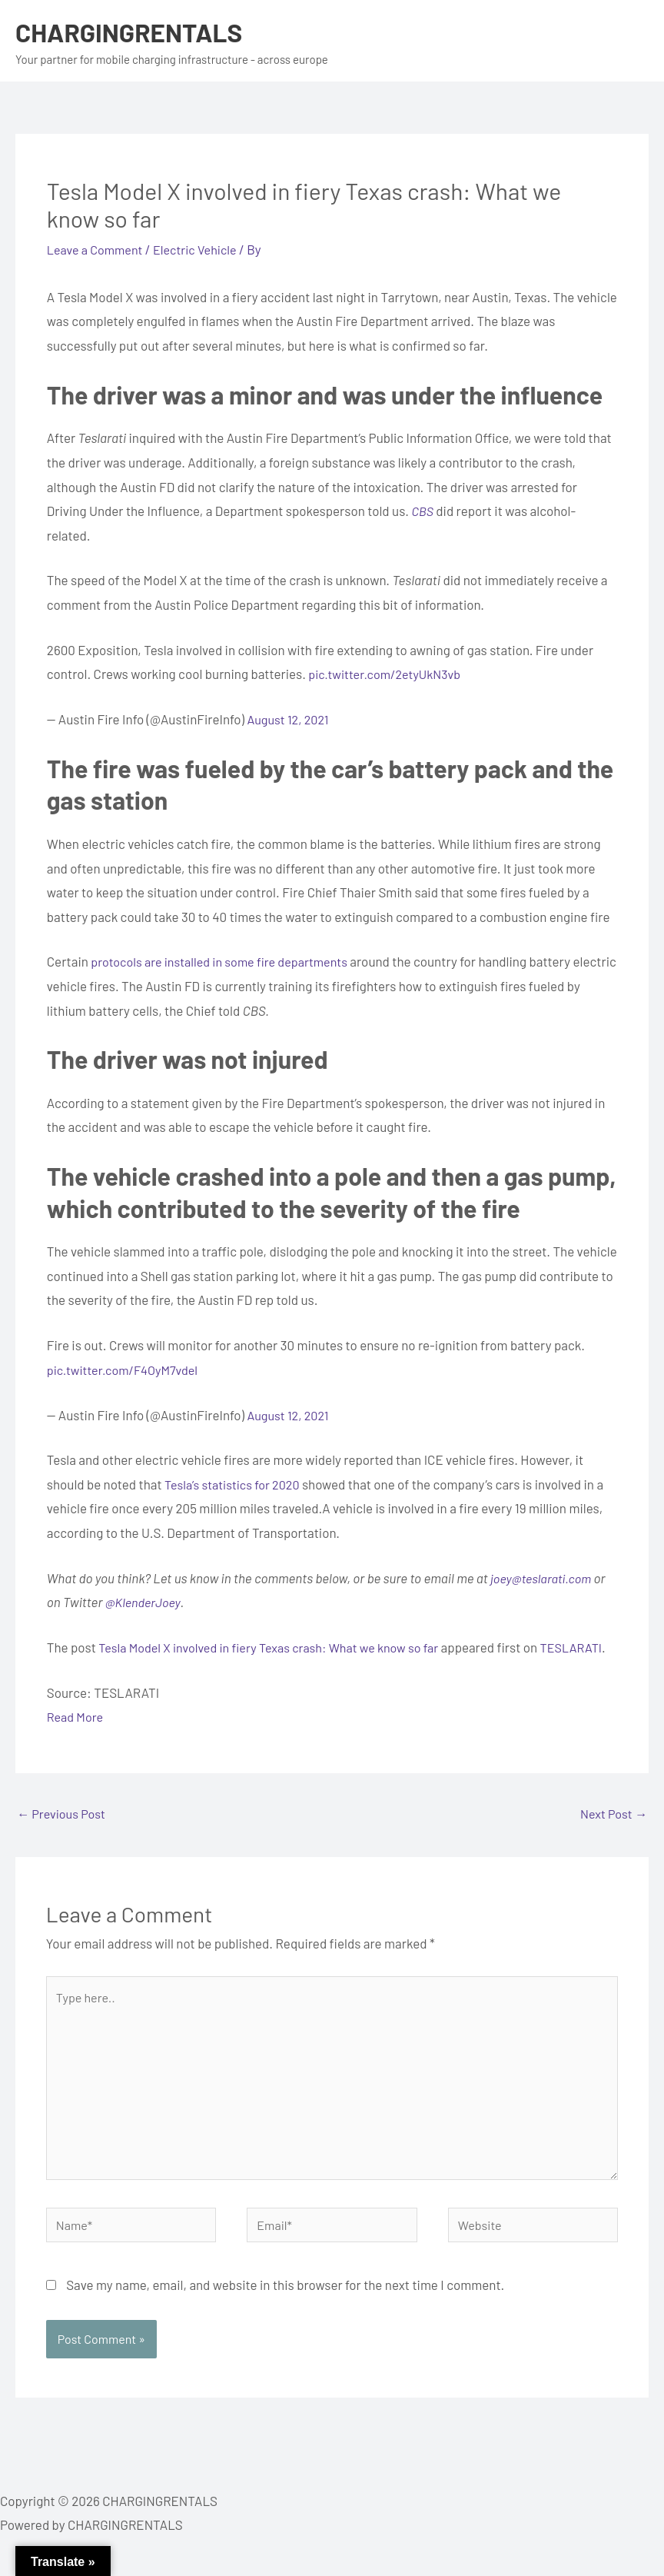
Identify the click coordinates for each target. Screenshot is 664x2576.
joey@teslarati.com (543, 1578)
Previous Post (63, 1838)
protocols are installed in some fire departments (226, 961)
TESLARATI (79, 1671)
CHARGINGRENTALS (134, 31)
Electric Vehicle (202, 249)
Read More (76, 1741)
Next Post (611, 1838)
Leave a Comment (97, 249)
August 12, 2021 (290, 719)
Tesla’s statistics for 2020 (235, 1484)
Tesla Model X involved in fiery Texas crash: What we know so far (277, 1647)
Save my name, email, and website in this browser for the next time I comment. (285, 2323)
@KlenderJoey (144, 1601)
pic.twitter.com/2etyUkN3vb (388, 673)
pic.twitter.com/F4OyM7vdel (126, 1369)
